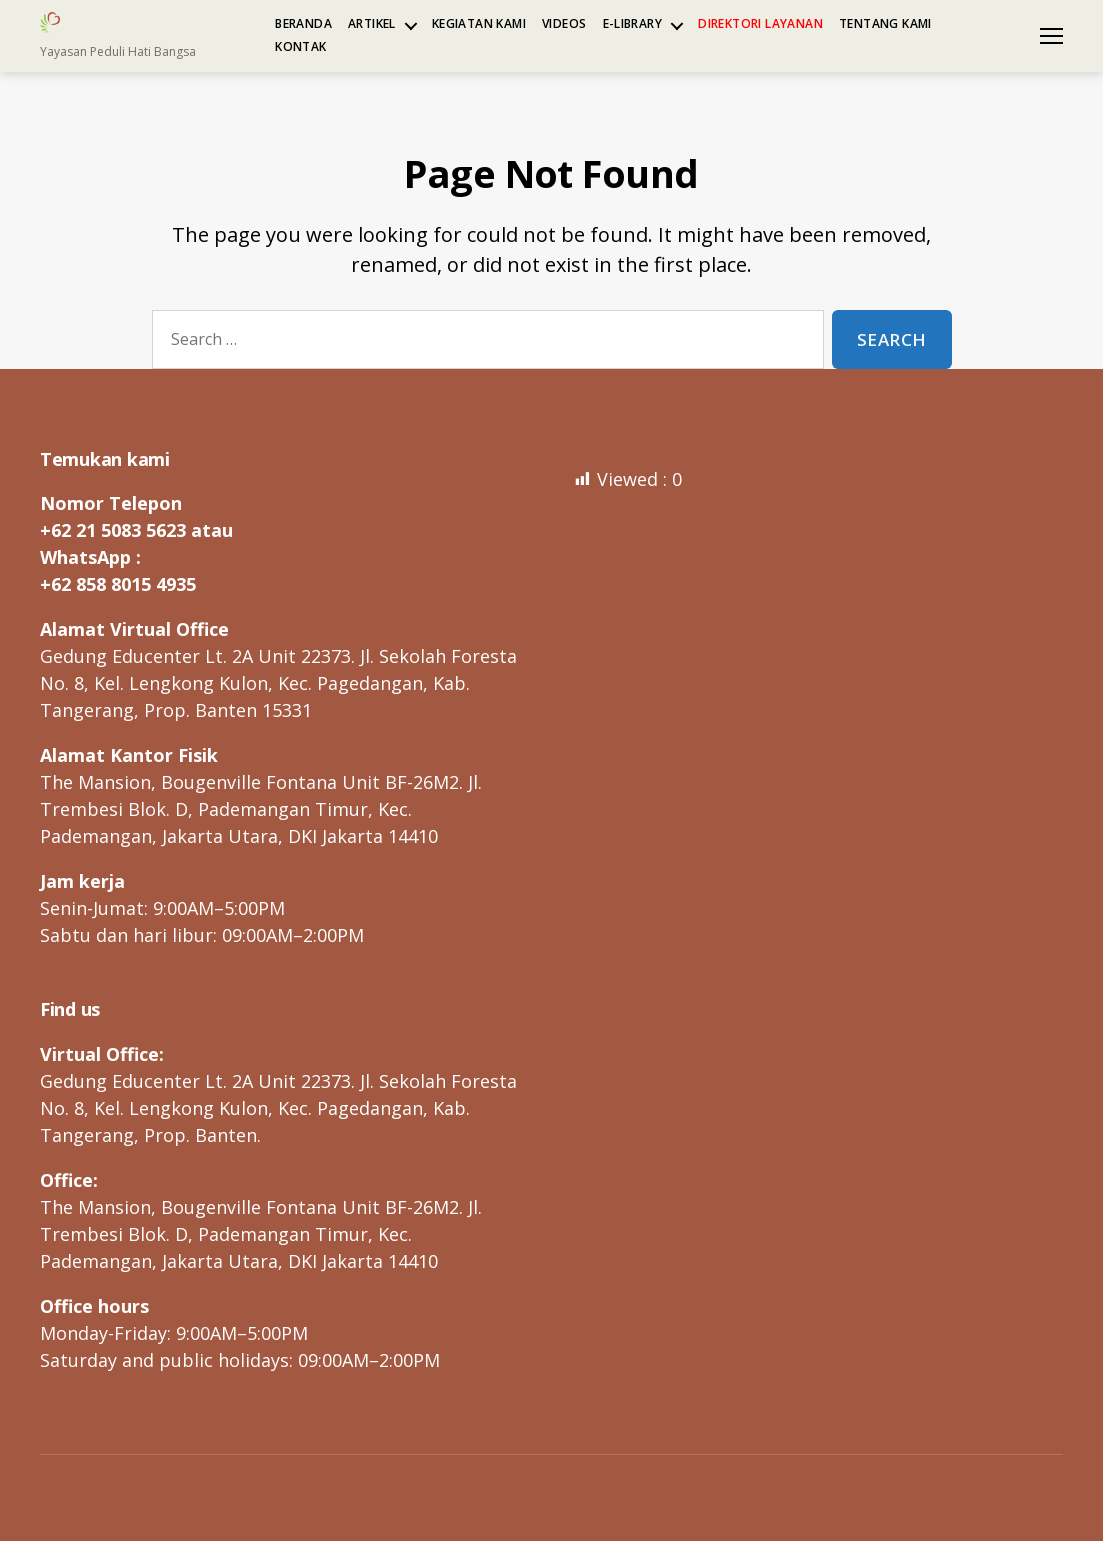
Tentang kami (885, 24)
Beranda (303, 24)
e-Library (633, 24)
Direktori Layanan (760, 24)
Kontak (300, 47)
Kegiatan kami (479, 24)
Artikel (372, 24)
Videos (564, 24)
